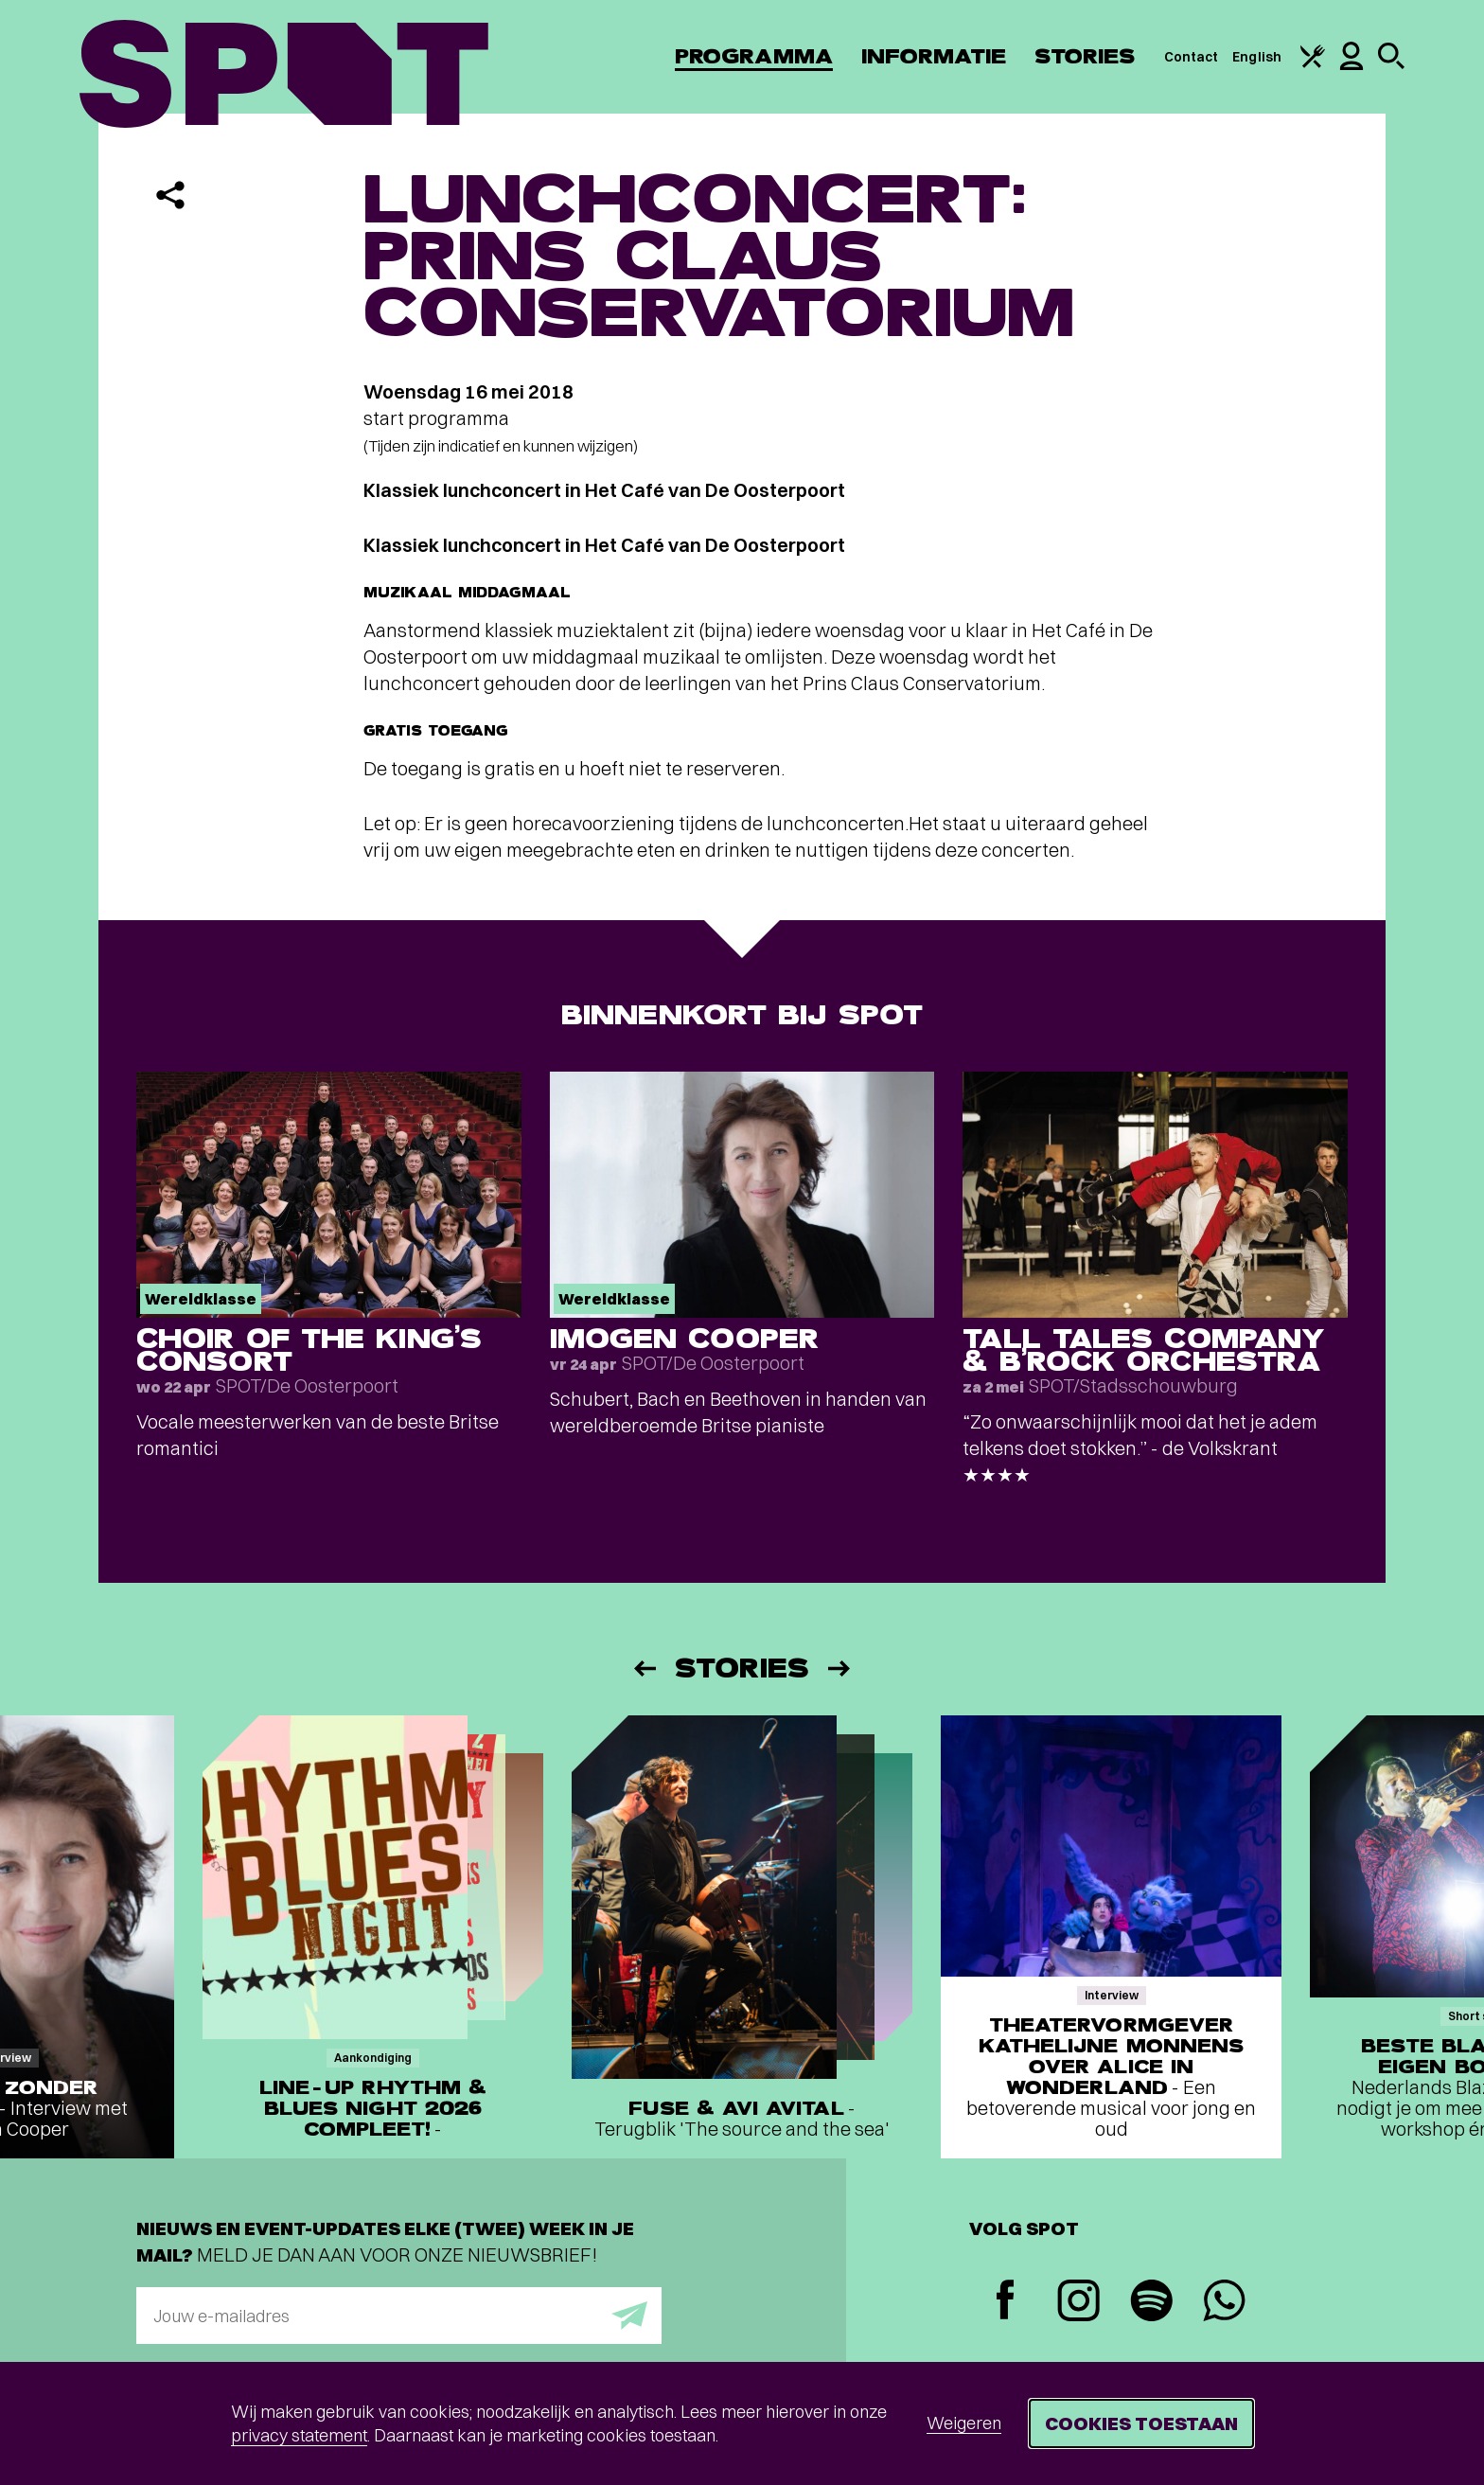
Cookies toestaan (1141, 2423)
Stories (1085, 56)
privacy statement (299, 2435)
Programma (754, 56)
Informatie (933, 56)
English (1256, 56)
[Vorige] (643, 1668)
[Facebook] (1005, 2302)
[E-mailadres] (399, 2315)
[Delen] (170, 195)
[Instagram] (1078, 2303)
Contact (1191, 56)
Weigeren (964, 2423)
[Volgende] (840, 1668)
